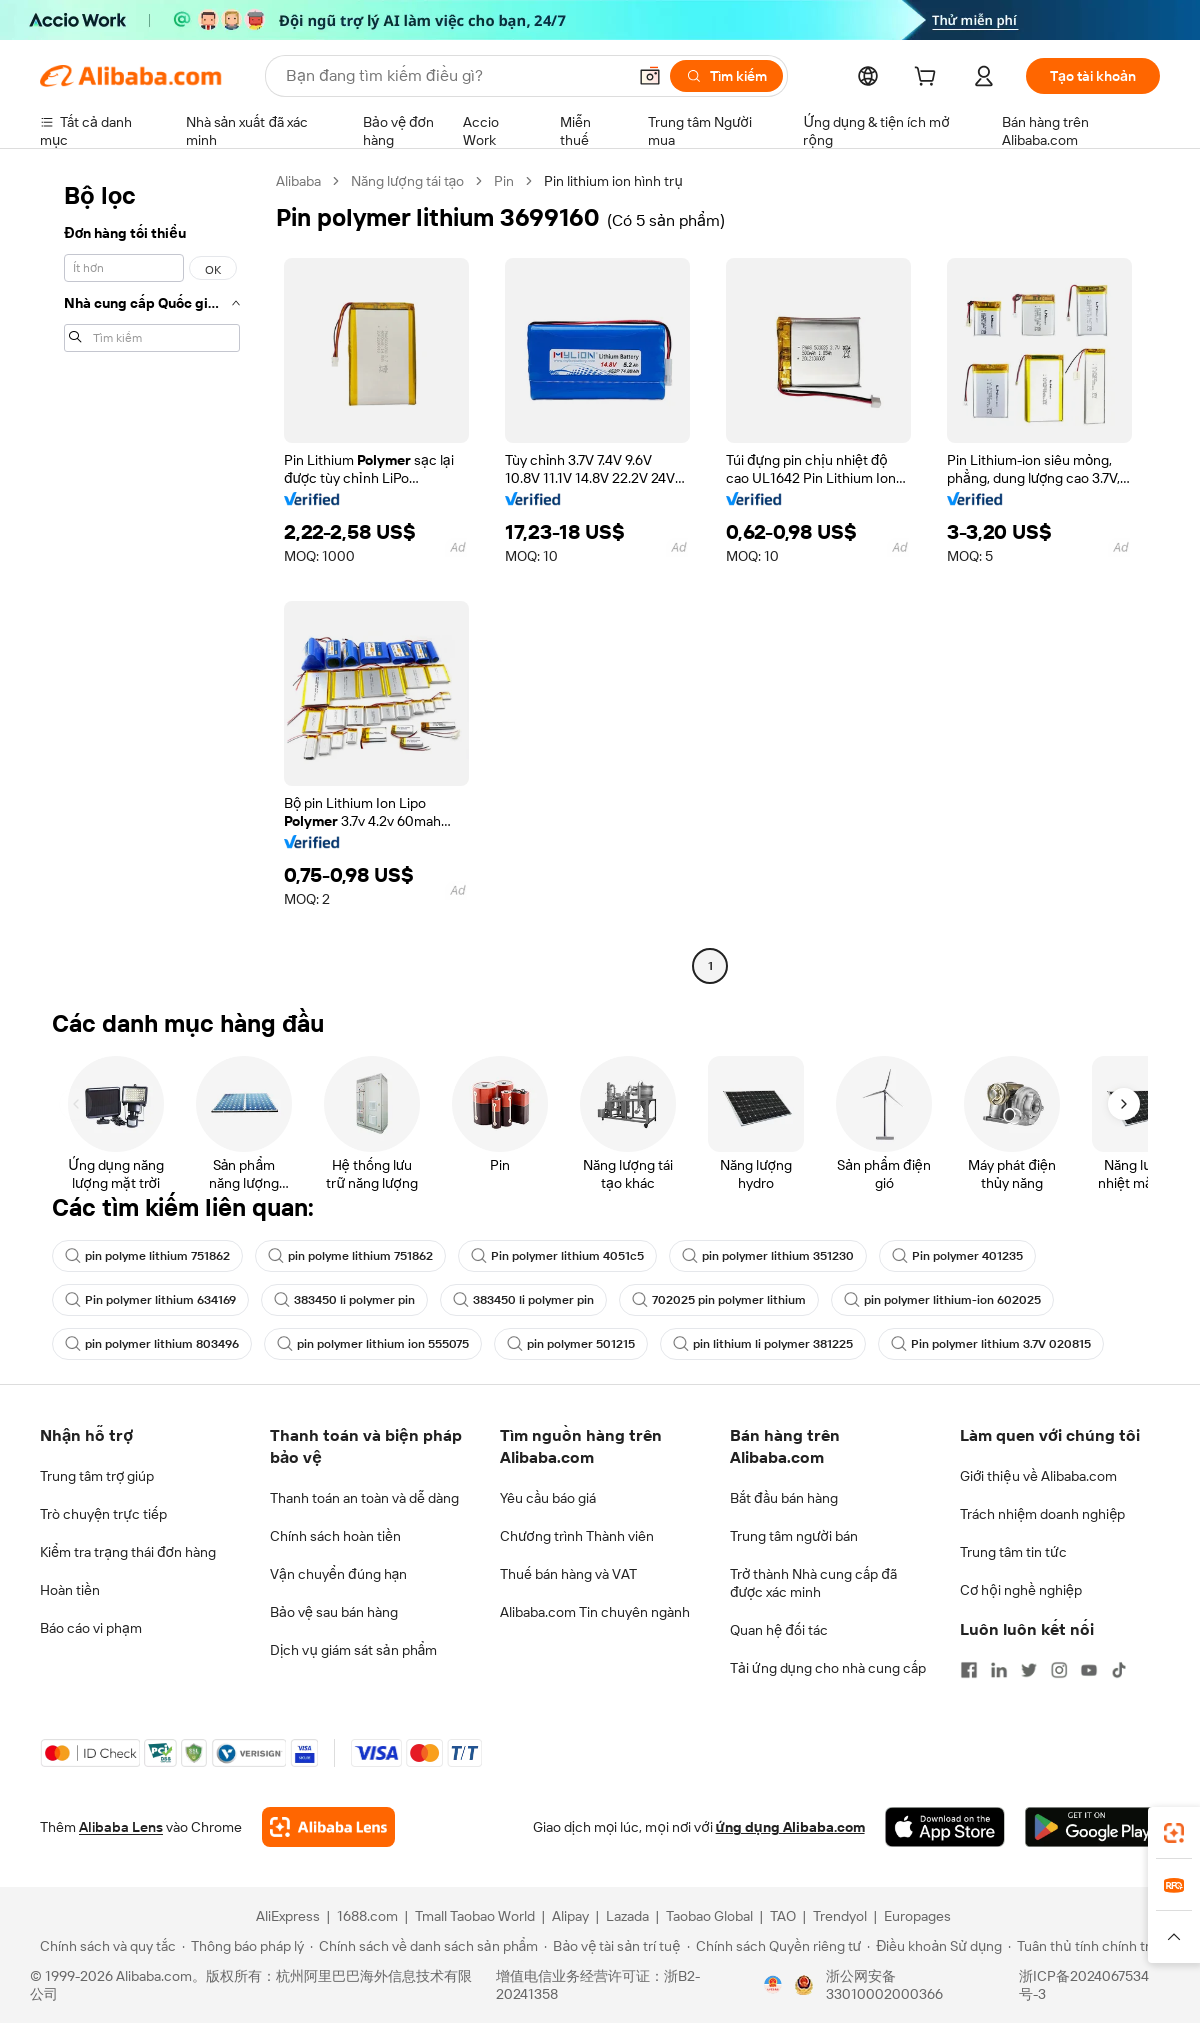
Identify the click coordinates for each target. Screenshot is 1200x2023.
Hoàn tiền (70, 1590)
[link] (1174, 1833)
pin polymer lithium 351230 (768, 1256)
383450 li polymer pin (344, 1300)
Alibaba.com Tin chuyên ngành (595, 1612)
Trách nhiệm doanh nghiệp (1042, 1514)
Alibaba (298, 181)
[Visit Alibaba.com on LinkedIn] (999, 1670)
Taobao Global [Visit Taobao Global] (709, 1916)
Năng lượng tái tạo (407, 181)
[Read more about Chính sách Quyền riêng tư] (774, 1946)
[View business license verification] (773, 1985)
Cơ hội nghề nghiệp (1021, 1590)
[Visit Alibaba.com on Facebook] (969, 1670)
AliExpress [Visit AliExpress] (288, 1916)
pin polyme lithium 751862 (147, 1256)
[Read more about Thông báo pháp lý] (243, 1946)
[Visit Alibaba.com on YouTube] (1089, 1670)
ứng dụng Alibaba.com (790, 1827)
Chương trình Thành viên (577, 1536)
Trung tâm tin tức (1013, 1552)
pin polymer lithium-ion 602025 (942, 1300)
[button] (650, 76)
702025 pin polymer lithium (719, 1300)
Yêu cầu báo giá (548, 1498)
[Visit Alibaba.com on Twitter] (1029, 1670)
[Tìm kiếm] (726, 76)
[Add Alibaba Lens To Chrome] (328, 1827)
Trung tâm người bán (794, 1536)
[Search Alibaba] (454, 76)
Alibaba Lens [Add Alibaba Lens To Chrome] (121, 1827)
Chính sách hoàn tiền (335, 1536)
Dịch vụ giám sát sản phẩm (353, 1650)
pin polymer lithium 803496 (152, 1344)
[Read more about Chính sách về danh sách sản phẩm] (424, 1946)
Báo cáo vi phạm (91, 1628)
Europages (917, 1916)
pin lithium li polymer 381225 (763, 1344)
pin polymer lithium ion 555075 (373, 1344)
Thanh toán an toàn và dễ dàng (364, 1498)
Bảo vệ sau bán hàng (334, 1612)
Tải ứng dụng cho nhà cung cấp (828, 1668)
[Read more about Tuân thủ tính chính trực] (1087, 1946)
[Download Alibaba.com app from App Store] (945, 1827)
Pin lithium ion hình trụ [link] (613, 181)
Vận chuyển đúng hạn (338, 1574)
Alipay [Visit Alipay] (570, 1916)
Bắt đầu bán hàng (784, 1498)
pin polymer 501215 (571, 1344)
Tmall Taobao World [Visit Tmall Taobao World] (475, 1916)
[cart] (929, 79)
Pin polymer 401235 (957, 1256)
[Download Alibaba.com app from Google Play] (1092, 1827)
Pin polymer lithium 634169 (150, 1300)
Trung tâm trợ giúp (97, 1476)
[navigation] (152, 576)
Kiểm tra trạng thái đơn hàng (128, 1552)
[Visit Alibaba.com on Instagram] (1059, 1670)
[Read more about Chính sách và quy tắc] (105, 1946)
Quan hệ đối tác (779, 1630)
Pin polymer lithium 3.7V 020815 (991, 1344)
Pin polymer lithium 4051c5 (557, 1256)
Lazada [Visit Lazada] (627, 1916)
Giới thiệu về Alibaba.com (1038, 1476)
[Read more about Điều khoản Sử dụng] (934, 1946)
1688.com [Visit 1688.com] (367, 1916)
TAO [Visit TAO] (783, 1916)
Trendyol (840, 1916)
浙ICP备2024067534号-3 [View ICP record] (1084, 1985)
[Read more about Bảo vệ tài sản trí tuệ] (612, 1946)
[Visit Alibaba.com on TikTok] (1119, 1670)
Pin (504, 181)
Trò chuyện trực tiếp (103, 1514)
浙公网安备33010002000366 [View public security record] (884, 1985)
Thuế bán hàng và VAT (568, 1574)
